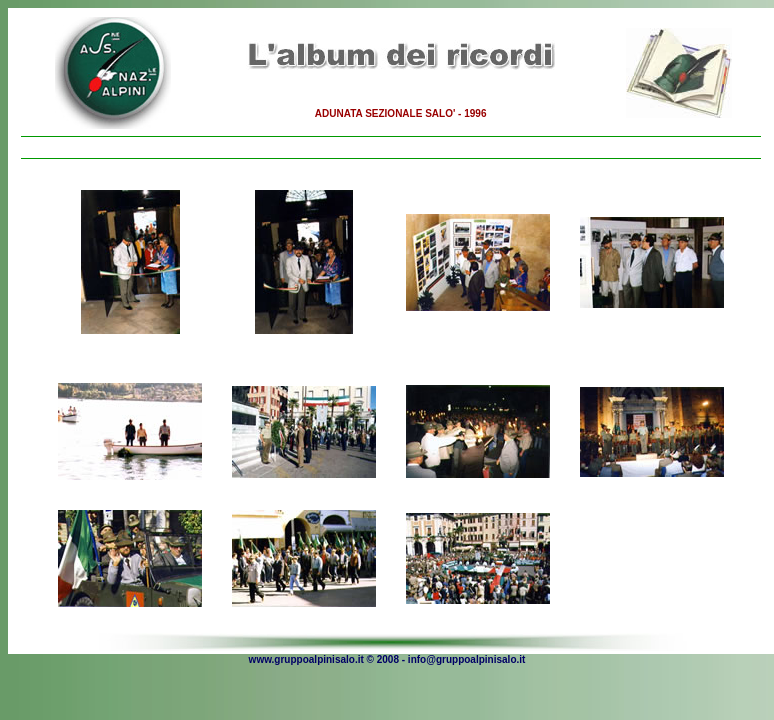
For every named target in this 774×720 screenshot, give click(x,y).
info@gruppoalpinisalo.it (467, 659)
